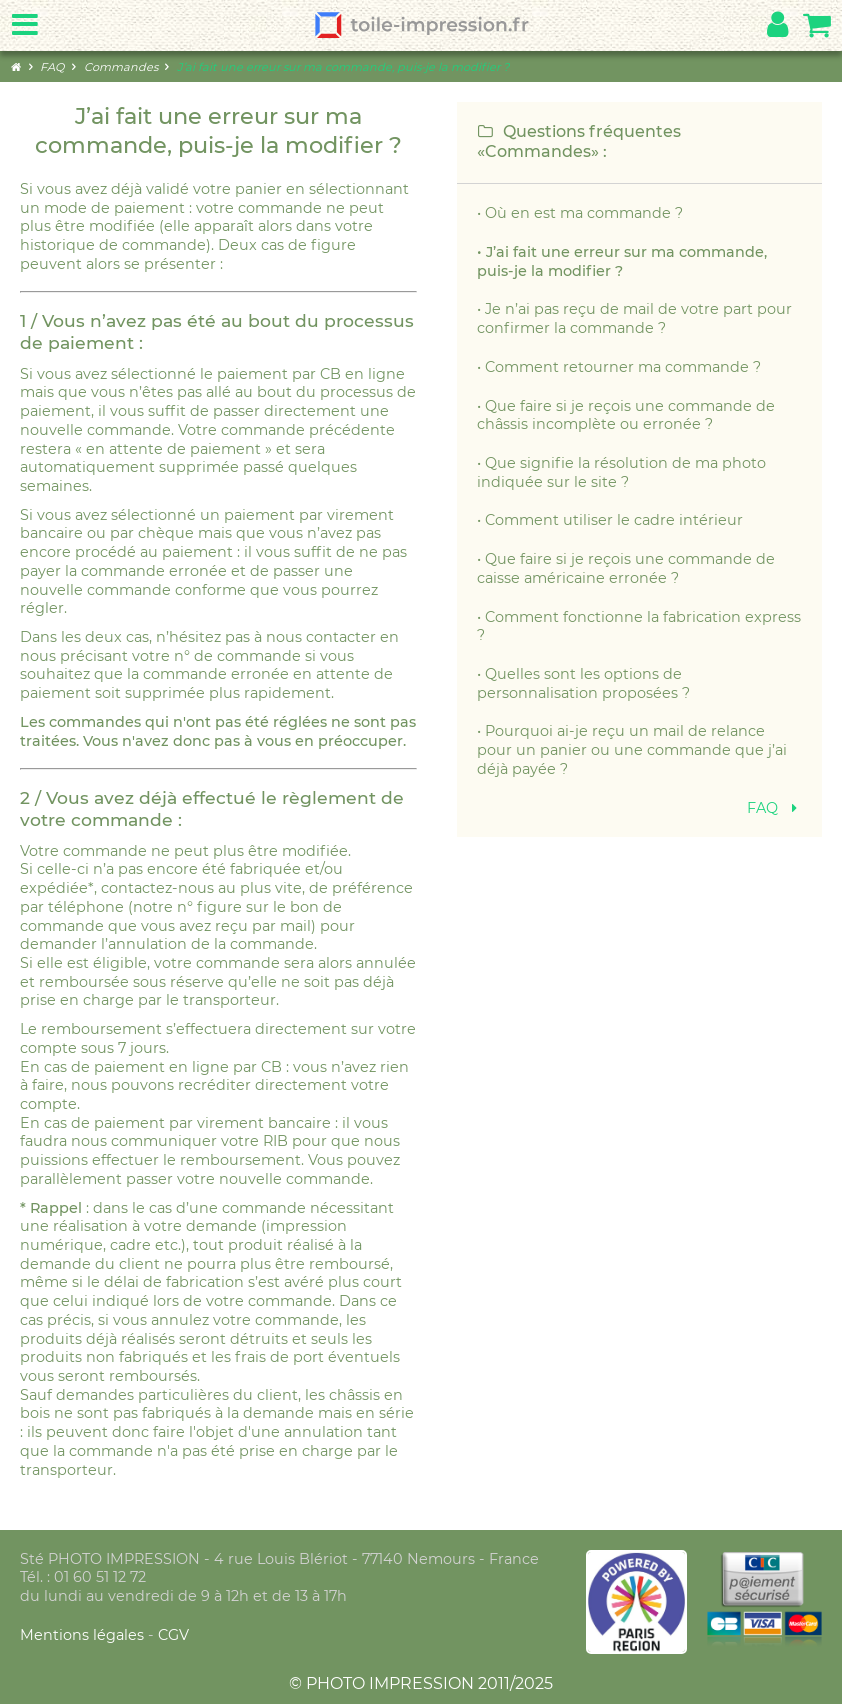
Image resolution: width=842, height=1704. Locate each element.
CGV (173, 1635)
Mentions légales (84, 1635)
